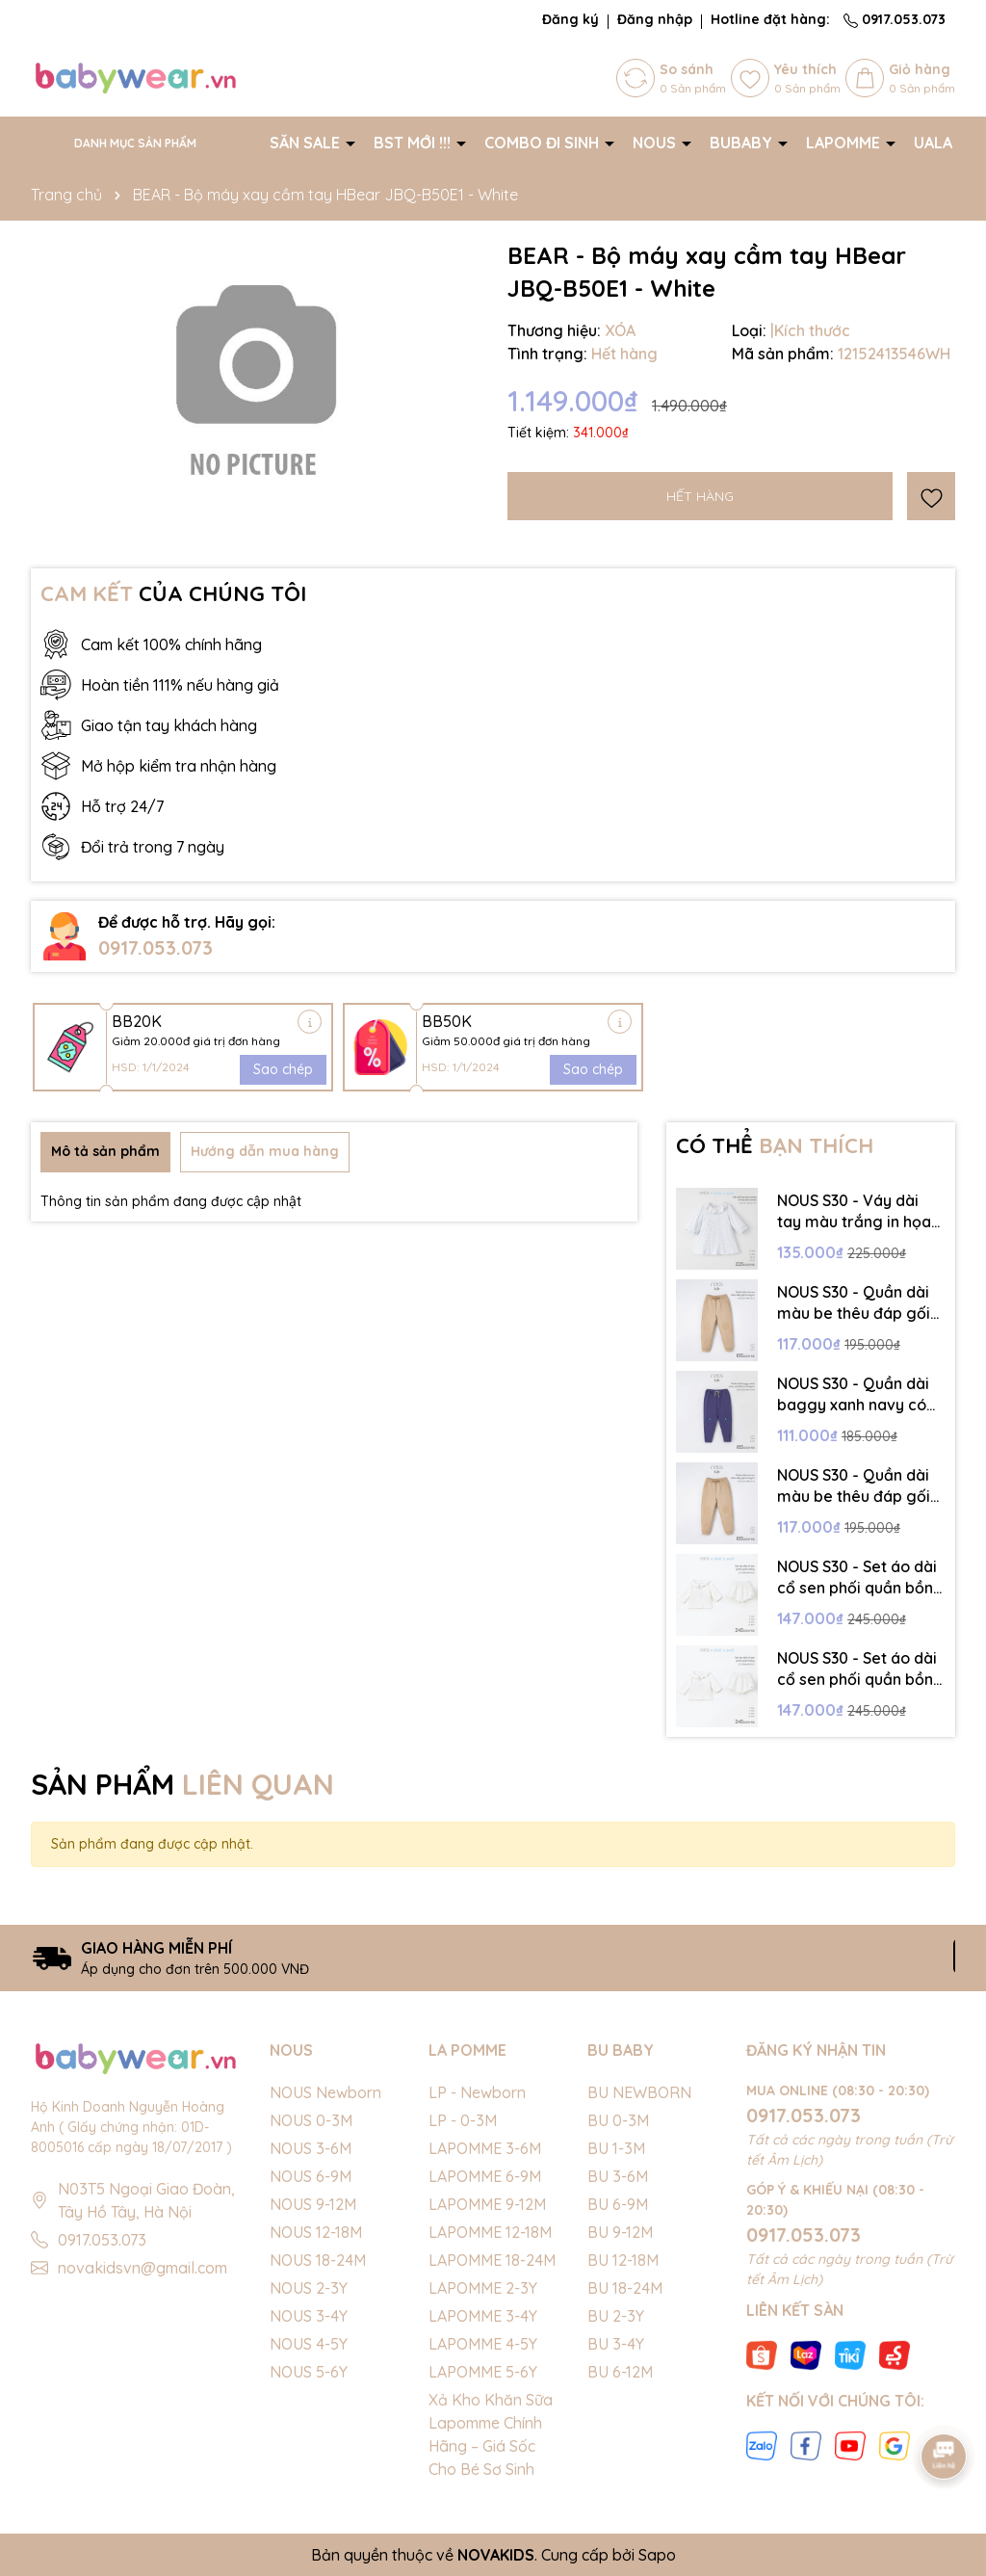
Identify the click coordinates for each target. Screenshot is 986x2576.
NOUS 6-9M (310, 2176)
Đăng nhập (654, 19)
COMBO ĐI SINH (543, 142)
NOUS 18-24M (318, 2260)
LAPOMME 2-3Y (482, 2288)
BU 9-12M (620, 2232)
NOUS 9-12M (313, 2204)
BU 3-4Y (615, 2343)
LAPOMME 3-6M (484, 2148)
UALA (935, 142)
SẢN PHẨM (182, 1784)
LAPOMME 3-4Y (482, 2316)
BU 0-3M (618, 2120)
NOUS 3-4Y (309, 2316)
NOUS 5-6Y (309, 2371)
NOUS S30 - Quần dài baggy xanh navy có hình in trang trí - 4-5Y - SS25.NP (857, 1395)
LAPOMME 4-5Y (482, 2343)
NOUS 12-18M (316, 2232)
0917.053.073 (894, 19)
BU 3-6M (617, 2176)
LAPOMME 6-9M (484, 2176)
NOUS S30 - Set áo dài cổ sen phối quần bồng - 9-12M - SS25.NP (860, 1669)
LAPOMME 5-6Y (482, 2371)
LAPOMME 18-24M (492, 2260)
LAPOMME (845, 142)
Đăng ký (570, 19)
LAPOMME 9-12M (487, 2204)
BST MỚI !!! (414, 142)
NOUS (656, 142)
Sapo (657, 2554)
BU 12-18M (623, 2260)
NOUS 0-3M (311, 2120)
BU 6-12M (620, 2371)
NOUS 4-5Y (309, 2343)
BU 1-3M (616, 2148)
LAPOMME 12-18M (490, 2232)
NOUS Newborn (325, 2092)
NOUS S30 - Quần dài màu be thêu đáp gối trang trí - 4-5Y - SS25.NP (853, 1303)
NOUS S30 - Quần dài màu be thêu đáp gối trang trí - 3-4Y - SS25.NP (853, 1486)
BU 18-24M (624, 2288)
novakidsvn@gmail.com (142, 2267)
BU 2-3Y (615, 2316)
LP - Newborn (477, 2092)
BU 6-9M (617, 2204)
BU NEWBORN (639, 2092)
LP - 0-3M (462, 2120)
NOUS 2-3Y (309, 2288)
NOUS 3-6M (310, 2148)
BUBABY (743, 142)
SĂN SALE (307, 142)
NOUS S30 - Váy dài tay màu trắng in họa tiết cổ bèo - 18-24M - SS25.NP (854, 1212)
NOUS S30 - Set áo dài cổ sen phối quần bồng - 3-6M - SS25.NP (860, 1578)
